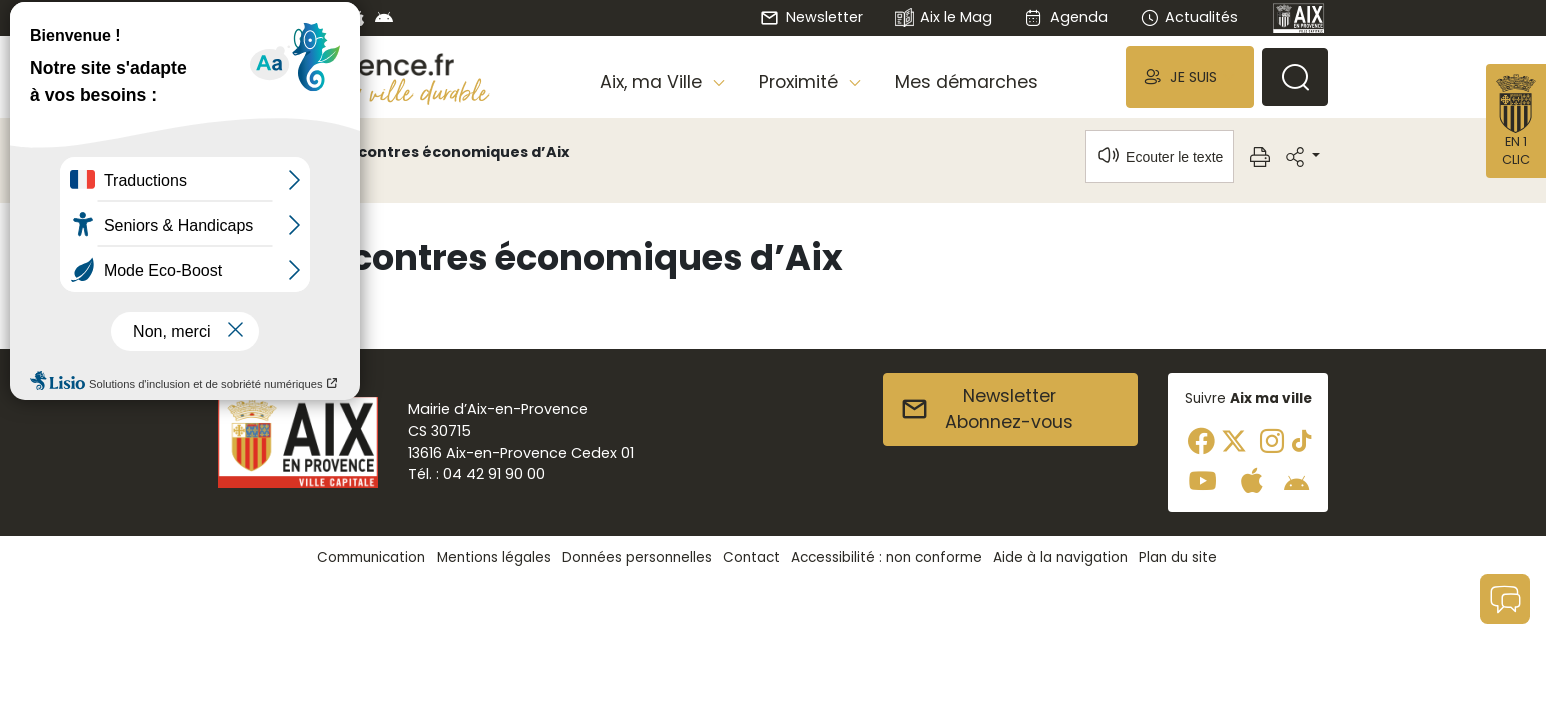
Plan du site (1178, 557)
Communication (371, 557)
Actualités (1189, 17)
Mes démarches (966, 82)
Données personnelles (637, 557)
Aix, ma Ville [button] (653, 82)
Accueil (252, 152)
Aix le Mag (943, 18)
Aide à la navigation (1060, 557)
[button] (1190, 76)
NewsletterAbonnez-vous (986, 409)
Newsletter (811, 17)
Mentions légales (494, 557)
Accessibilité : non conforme (886, 557)
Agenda (1065, 17)
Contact (751, 557)
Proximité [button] (801, 82)
